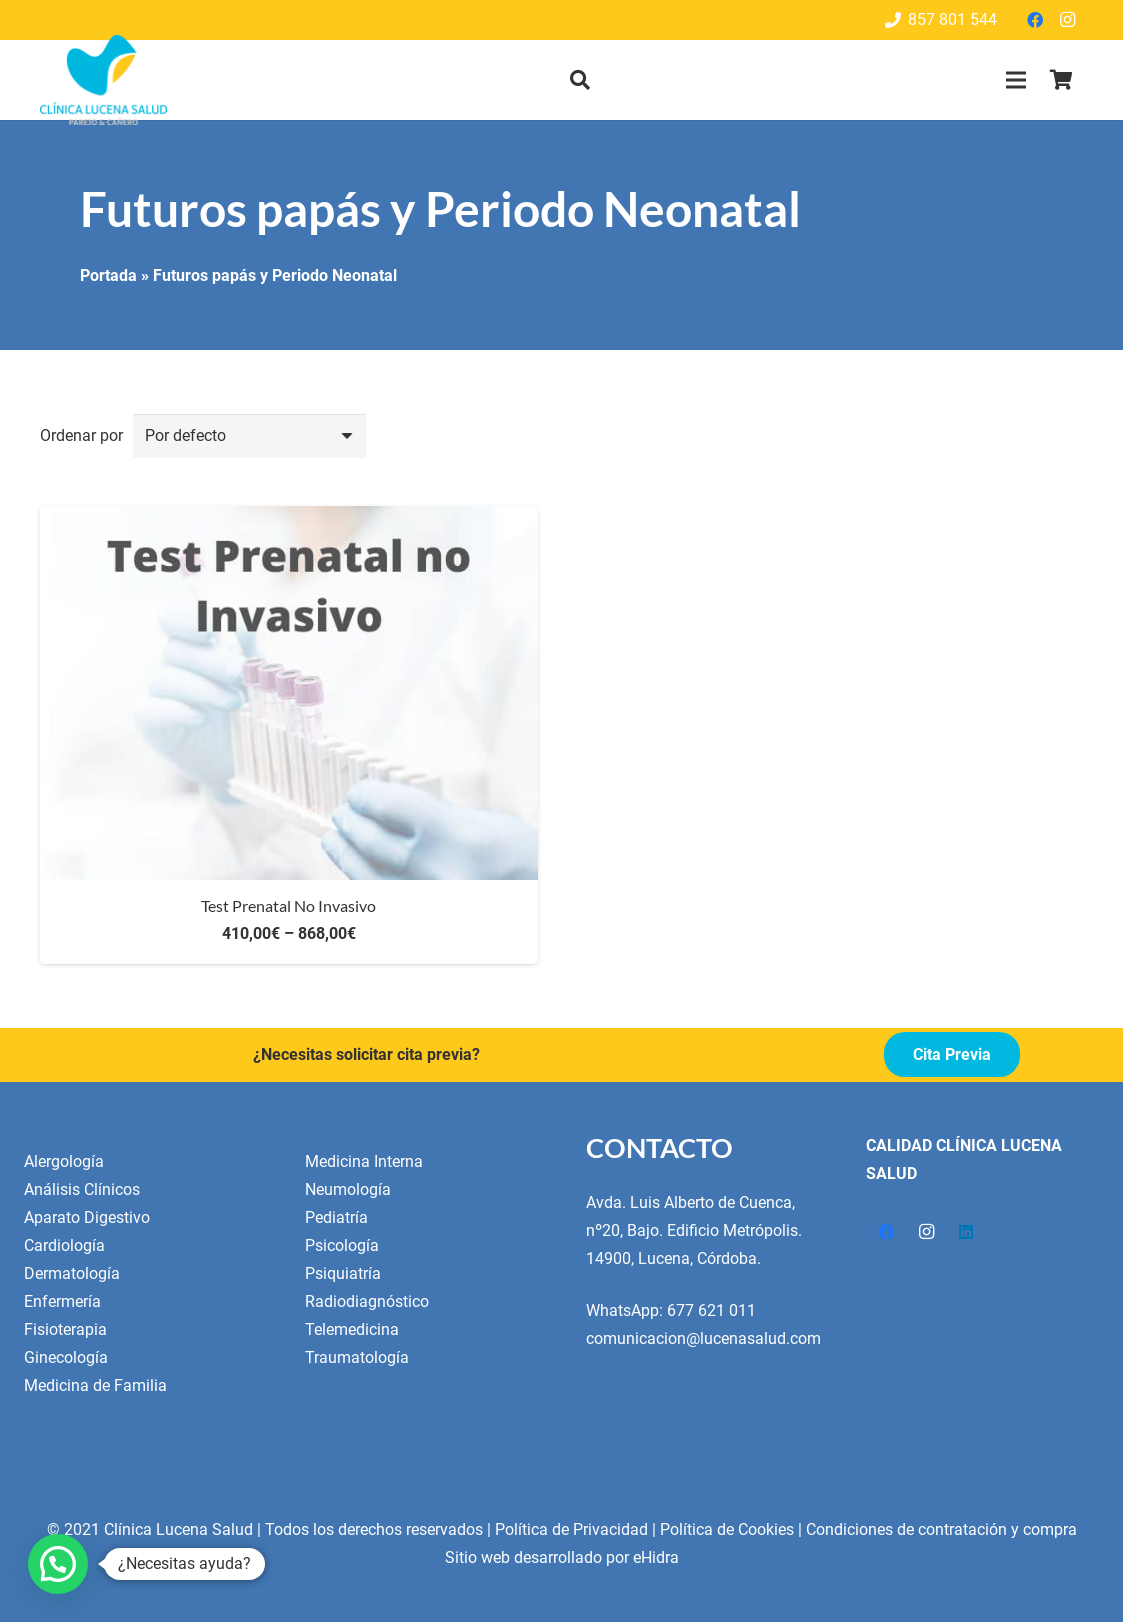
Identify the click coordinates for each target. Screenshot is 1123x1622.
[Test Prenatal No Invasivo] (289, 519)
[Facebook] (1035, 20)
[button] (580, 80)
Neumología (348, 1189)
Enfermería (62, 1301)
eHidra (656, 1557)
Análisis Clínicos (82, 1189)
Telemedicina (352, 1329)
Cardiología (64, 1245)
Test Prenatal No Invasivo (288, 905)
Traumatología (357, 1357)
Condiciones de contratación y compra (941, 1529)
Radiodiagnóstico (367, 1301)
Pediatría (336, 1217)
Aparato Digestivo (87, 1217)
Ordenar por (81, 435)
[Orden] (250, 436)
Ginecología (66, 1357)
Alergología (64, 1161)
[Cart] (1061, 80)
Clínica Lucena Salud (178, 1529)
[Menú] (1016, 80)
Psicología (342, 1245)
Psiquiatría (343, 1273)
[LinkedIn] (966, 1232)
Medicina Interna (364, 1161)
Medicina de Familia (95, 1385)
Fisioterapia (65, 1329)
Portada (108, 275)
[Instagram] (1067, 20)
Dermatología (72, 1273)
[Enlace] (103, 80)
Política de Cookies (727, 1529)
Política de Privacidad (571, 1529)
